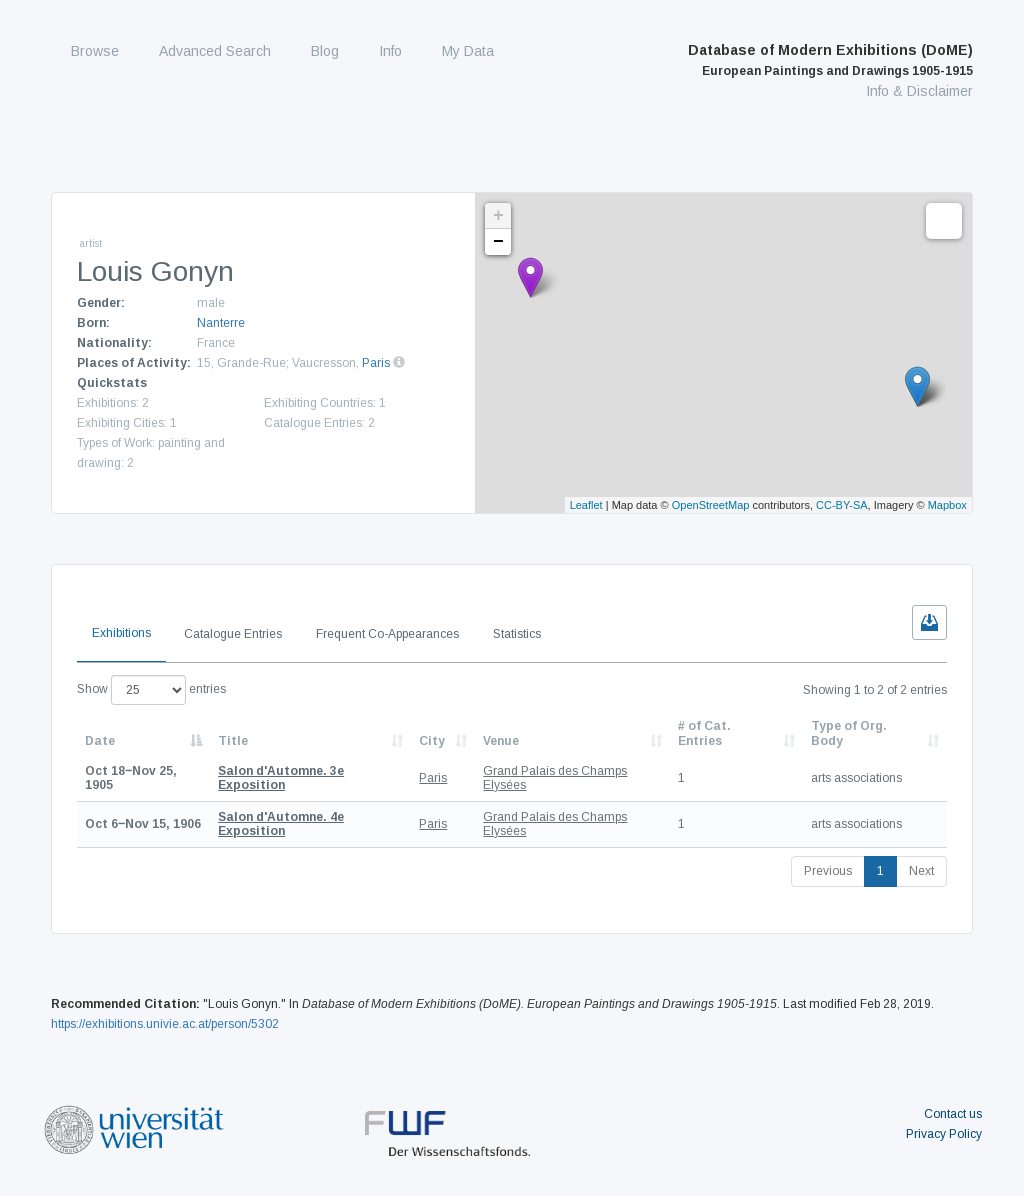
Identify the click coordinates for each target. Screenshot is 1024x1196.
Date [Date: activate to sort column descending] (100, 741)
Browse (95, 51)
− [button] (498, 242)
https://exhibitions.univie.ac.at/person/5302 (165, 1024)
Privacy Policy (944, 1134)
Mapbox (947, 505)
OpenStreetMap (711, 505)
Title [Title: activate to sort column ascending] (233, 741)
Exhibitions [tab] (121, 633)
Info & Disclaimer (919, 91)
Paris (376, 363)
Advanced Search (215, 51)
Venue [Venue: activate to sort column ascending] (501, 741)
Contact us (953, 1114)
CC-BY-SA (842, 505)
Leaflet (586, 505)
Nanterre (221, 323)
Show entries (151, 690)
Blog (325, 51)
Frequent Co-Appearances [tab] (387, 634)
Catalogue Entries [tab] (233, 634)
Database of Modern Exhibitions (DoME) (830, 60)
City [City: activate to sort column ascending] (432, 741)
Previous (828, 871)
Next (921, 871)
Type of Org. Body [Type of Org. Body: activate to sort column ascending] (849, 733)
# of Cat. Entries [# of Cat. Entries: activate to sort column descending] (704, 733)
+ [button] (498, 216)
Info (390, 51)
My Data (468, 51)
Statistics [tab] (517, 634)
